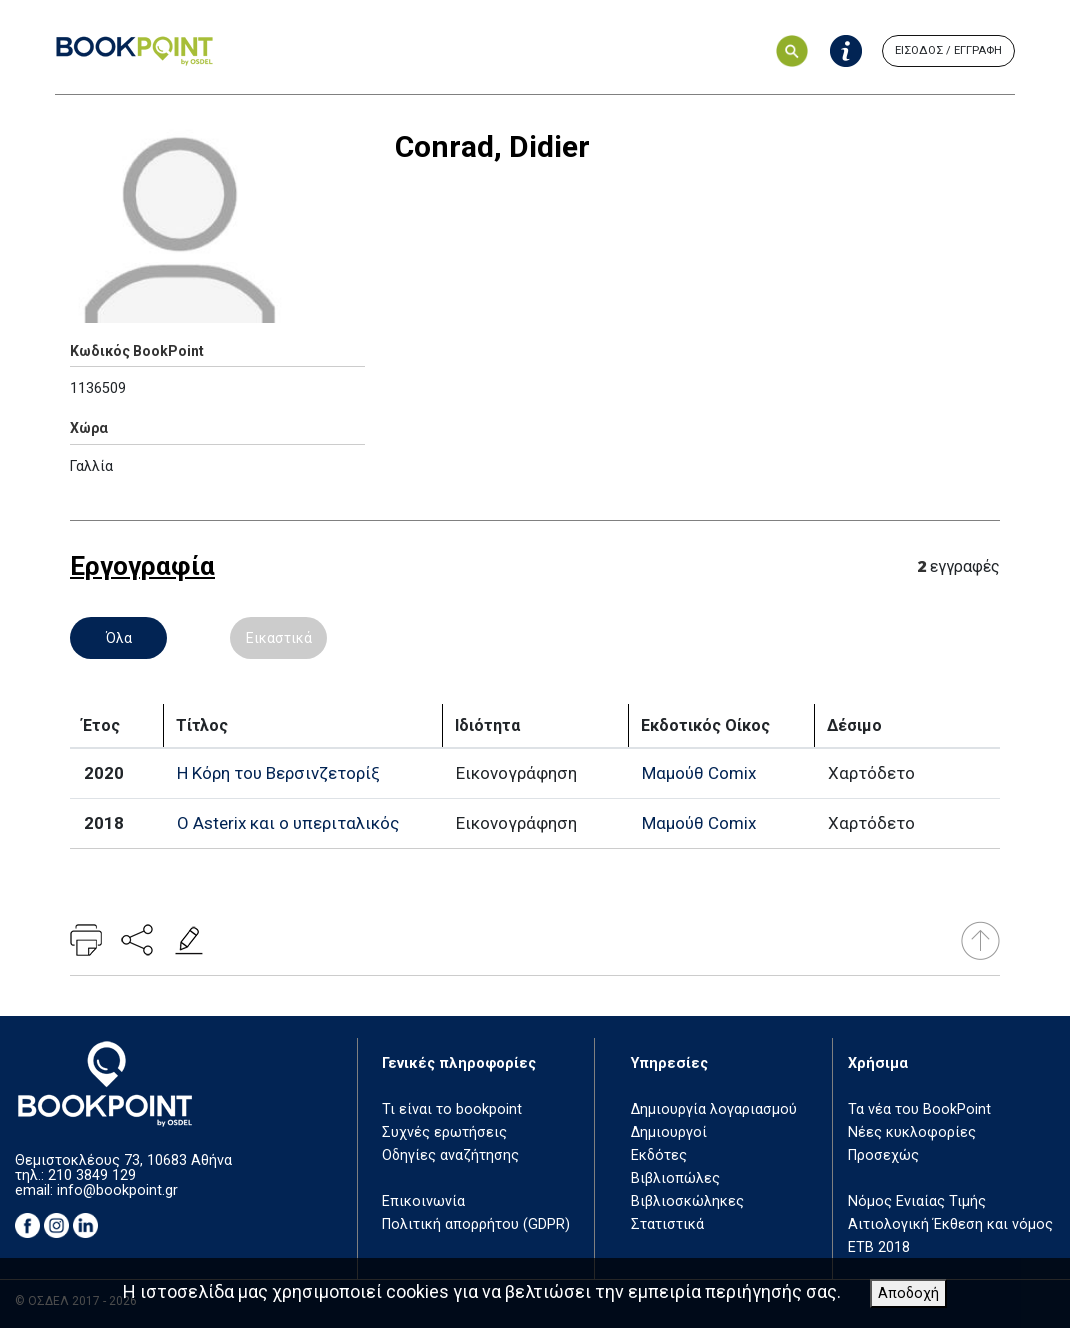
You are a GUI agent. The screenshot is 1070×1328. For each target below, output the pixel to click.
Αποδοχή (908, 1293)
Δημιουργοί (669, 1132)
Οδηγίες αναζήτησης (450, 1155)
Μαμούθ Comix (699, 773)
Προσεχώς (883, 1155)
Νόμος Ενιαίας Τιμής (917, 1201)
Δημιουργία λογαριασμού (714, 1109)
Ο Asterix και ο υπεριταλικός (288, 823)
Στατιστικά (667, 1224)
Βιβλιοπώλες (675, 1178)
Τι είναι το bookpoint (452, 1109)
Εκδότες (659, 1155)
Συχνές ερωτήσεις (444, 1132)
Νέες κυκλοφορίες (912, 1132)
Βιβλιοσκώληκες (687, 1201)
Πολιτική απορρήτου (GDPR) (476, 1224)
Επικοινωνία (423, 1201)
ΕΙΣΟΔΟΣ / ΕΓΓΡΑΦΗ (948, 50)
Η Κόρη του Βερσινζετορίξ (278, 773)
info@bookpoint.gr (117, 1190)
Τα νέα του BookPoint (919, 1109)
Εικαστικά (279, 638)
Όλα (119, 638)
